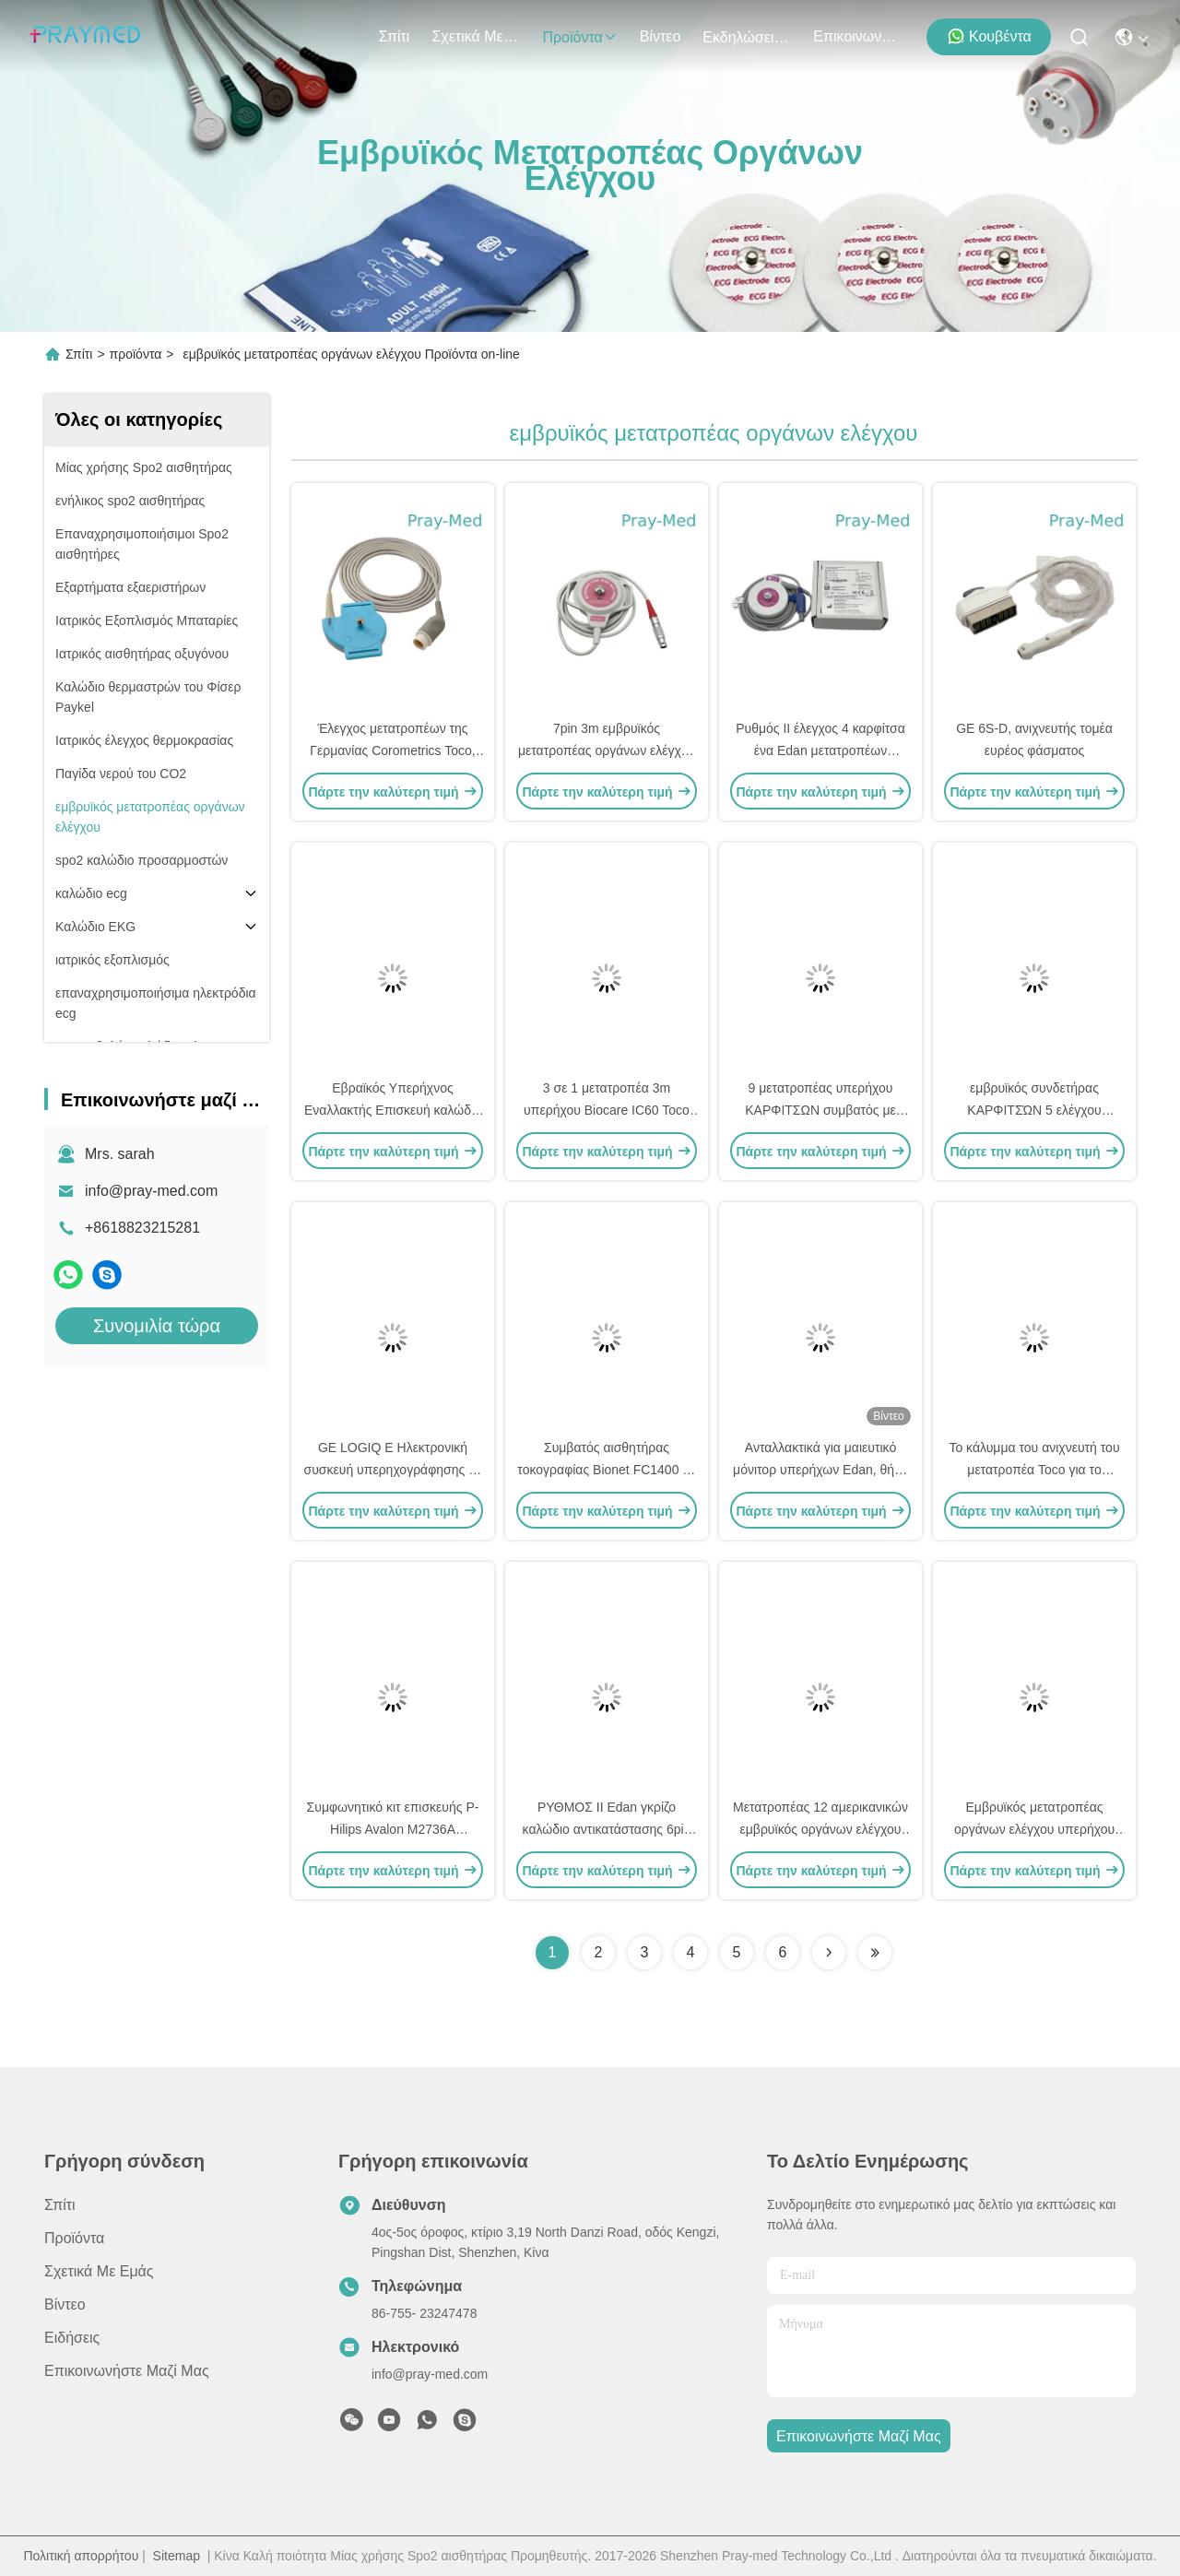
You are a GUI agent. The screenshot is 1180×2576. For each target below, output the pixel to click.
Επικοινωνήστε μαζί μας (857, 36)
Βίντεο (660, 36)
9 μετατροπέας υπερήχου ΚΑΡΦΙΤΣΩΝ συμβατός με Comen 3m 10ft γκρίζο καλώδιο (821, 1110)
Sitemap (176, 2555)
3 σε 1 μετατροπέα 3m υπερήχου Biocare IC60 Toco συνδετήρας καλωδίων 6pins (607, 1110)
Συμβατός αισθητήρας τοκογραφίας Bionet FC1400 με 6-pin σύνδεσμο (606, 1469)
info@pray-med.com (151, 1191)
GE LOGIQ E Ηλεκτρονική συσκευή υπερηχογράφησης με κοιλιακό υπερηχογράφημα (393, 1469)
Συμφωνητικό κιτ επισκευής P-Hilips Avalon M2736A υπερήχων (393, 1829)
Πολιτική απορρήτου (80, 2555)
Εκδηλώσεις (746, 37)
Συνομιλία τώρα (156, 1326)
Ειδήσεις (72, 2338)
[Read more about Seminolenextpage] (828, 1952)
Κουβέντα (989, 36)
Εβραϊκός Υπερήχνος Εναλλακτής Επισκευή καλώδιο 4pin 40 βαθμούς (392, 1110)
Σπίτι (394, 36)
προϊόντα (579, 37)
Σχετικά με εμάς (475, 36)
